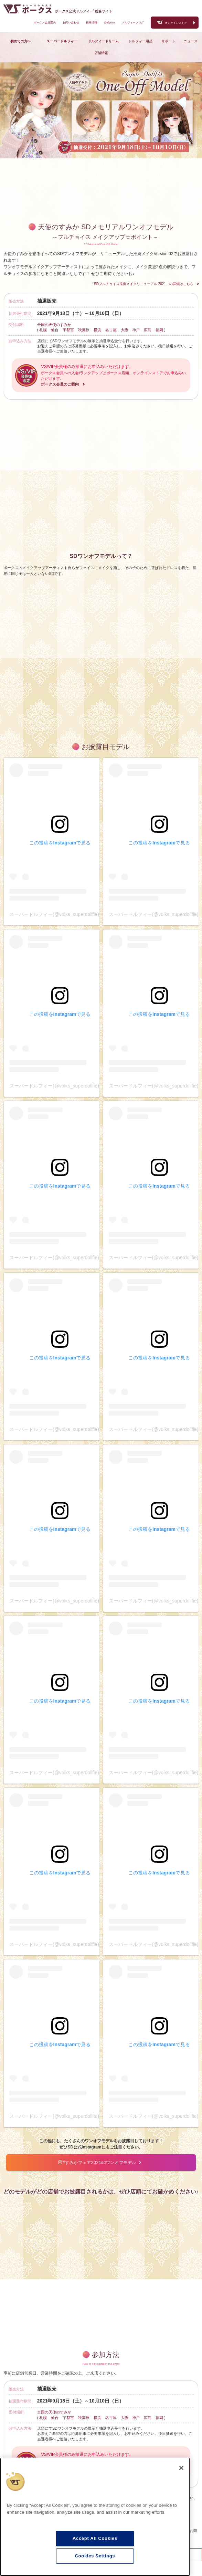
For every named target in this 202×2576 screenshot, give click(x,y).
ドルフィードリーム (103, 41)
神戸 (136, 330)
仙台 (55, 330)
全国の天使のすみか (54, 325)
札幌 (43, 330)
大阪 (124, 330)
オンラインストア (176, 22)
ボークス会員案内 (45, 22)
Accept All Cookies (95, 2538)
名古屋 (111, 330)
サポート (168, 41)
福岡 (159, 330)
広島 (147, 330)
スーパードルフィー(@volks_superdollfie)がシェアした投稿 (73, 914)
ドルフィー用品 (140, 41)
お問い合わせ (71, 22)
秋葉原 (83, 330)
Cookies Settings (95, 2555)
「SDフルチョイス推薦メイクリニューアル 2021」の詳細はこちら (142, 284)
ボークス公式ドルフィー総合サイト (83, 11)
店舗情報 (101, 53)
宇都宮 (68, 330)
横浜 (97, 330)
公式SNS (109, 22)
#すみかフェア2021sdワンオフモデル (100, 2162)
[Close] (181, 2467)
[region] (95, 2517)
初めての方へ (20, 41)
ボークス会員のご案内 (60, 384)
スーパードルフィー (61, 41)
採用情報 (91, 22)
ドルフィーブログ (133, 22)
